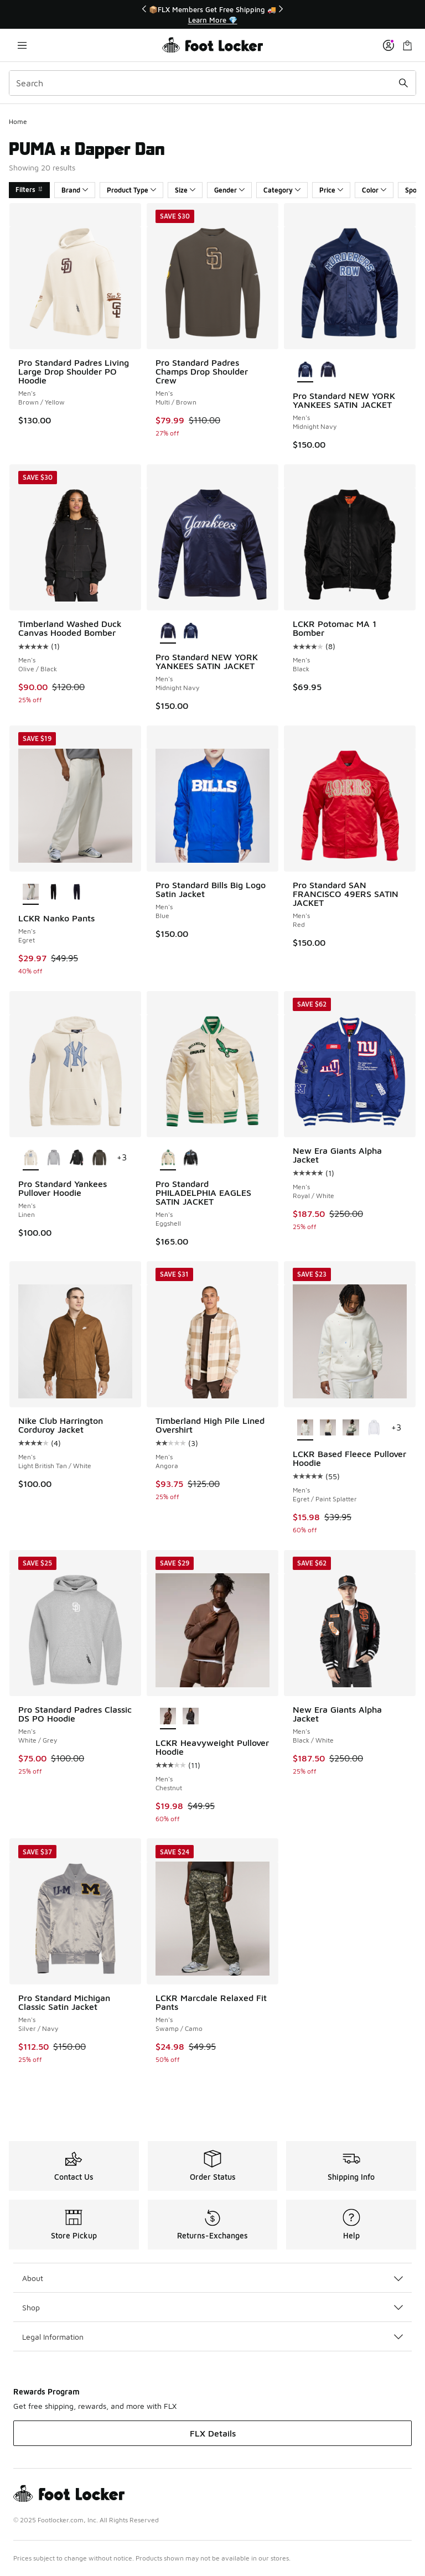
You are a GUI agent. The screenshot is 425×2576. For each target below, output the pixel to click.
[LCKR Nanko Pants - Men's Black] (53, 892)
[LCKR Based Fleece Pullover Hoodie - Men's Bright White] (374, 1428)
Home (18, 121)
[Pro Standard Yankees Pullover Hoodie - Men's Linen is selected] (31, 1158)
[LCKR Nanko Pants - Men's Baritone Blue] (76, 892)
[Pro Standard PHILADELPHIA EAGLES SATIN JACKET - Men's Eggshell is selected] (168, 1158)
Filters (29, 189)
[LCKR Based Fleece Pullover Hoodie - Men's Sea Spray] (351, 1428)
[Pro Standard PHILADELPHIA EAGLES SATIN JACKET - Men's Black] (191, 1158)
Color (374, 190)
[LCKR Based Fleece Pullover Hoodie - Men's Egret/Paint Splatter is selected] (305, 1428)
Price (331, 190)
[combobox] (212, 83)
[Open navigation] (22, 45)
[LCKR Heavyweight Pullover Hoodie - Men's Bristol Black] (191, 1717)
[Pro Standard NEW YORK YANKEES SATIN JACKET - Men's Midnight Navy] (328, 370)
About (212, 2278)
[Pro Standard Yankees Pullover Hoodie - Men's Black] (76, 1158)
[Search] (212, 83)
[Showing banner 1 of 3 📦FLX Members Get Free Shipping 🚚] (212, 14)
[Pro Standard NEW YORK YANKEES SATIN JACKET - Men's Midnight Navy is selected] (305, 370)
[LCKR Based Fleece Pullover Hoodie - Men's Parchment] (328, 1428)
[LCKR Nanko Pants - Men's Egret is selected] (31, 892)
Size (185, 190)
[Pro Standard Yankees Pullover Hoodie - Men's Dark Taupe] (99, 1158)
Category (281, 190)
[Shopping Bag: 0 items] (407, 45)
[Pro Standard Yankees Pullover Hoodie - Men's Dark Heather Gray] (53, 1158)
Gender (229, 190)
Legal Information (212, 2336)
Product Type (131, 190)
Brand (74, 190)
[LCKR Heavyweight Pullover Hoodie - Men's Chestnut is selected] (168, 1717)
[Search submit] (403, 83)
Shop (212, 2307)
